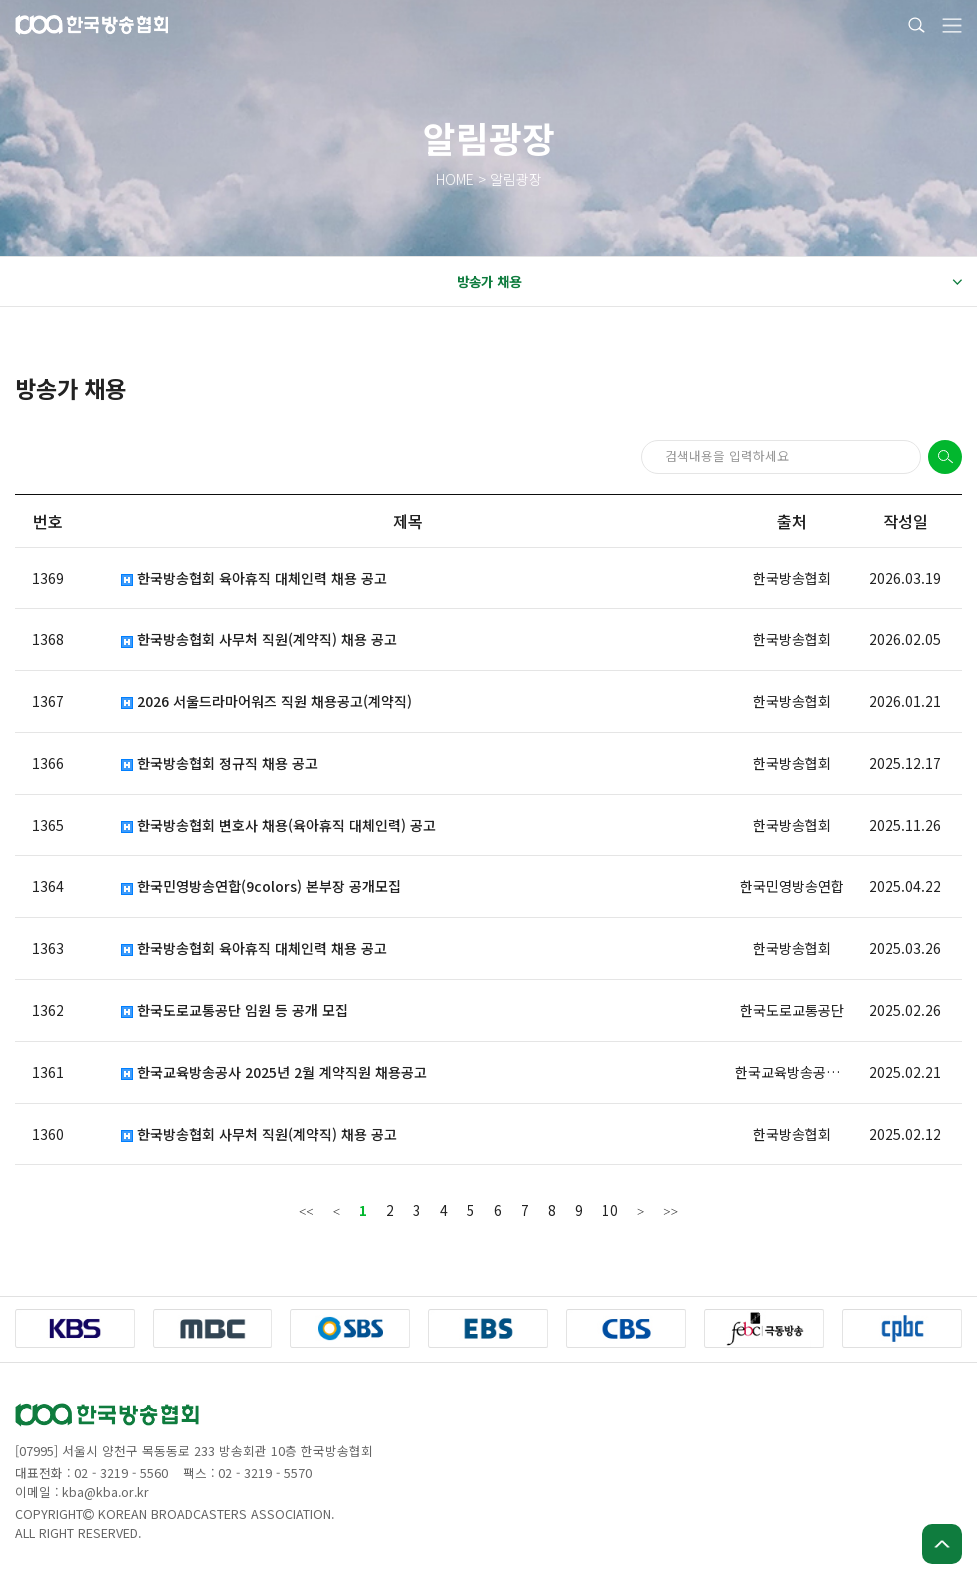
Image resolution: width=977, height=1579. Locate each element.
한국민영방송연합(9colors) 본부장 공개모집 (261, 886)
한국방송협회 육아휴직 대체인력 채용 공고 (254, 578)
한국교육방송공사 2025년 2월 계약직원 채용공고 (274, 1072)
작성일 (905, 521)
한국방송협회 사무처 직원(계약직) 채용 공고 (259, 639)
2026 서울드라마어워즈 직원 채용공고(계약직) (266, 701)
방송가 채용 (709, 282)
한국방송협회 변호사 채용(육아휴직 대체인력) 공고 (278, 825)
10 (610, 1210)
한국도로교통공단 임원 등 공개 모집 (234, 1010)
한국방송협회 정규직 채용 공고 (219, 763)
